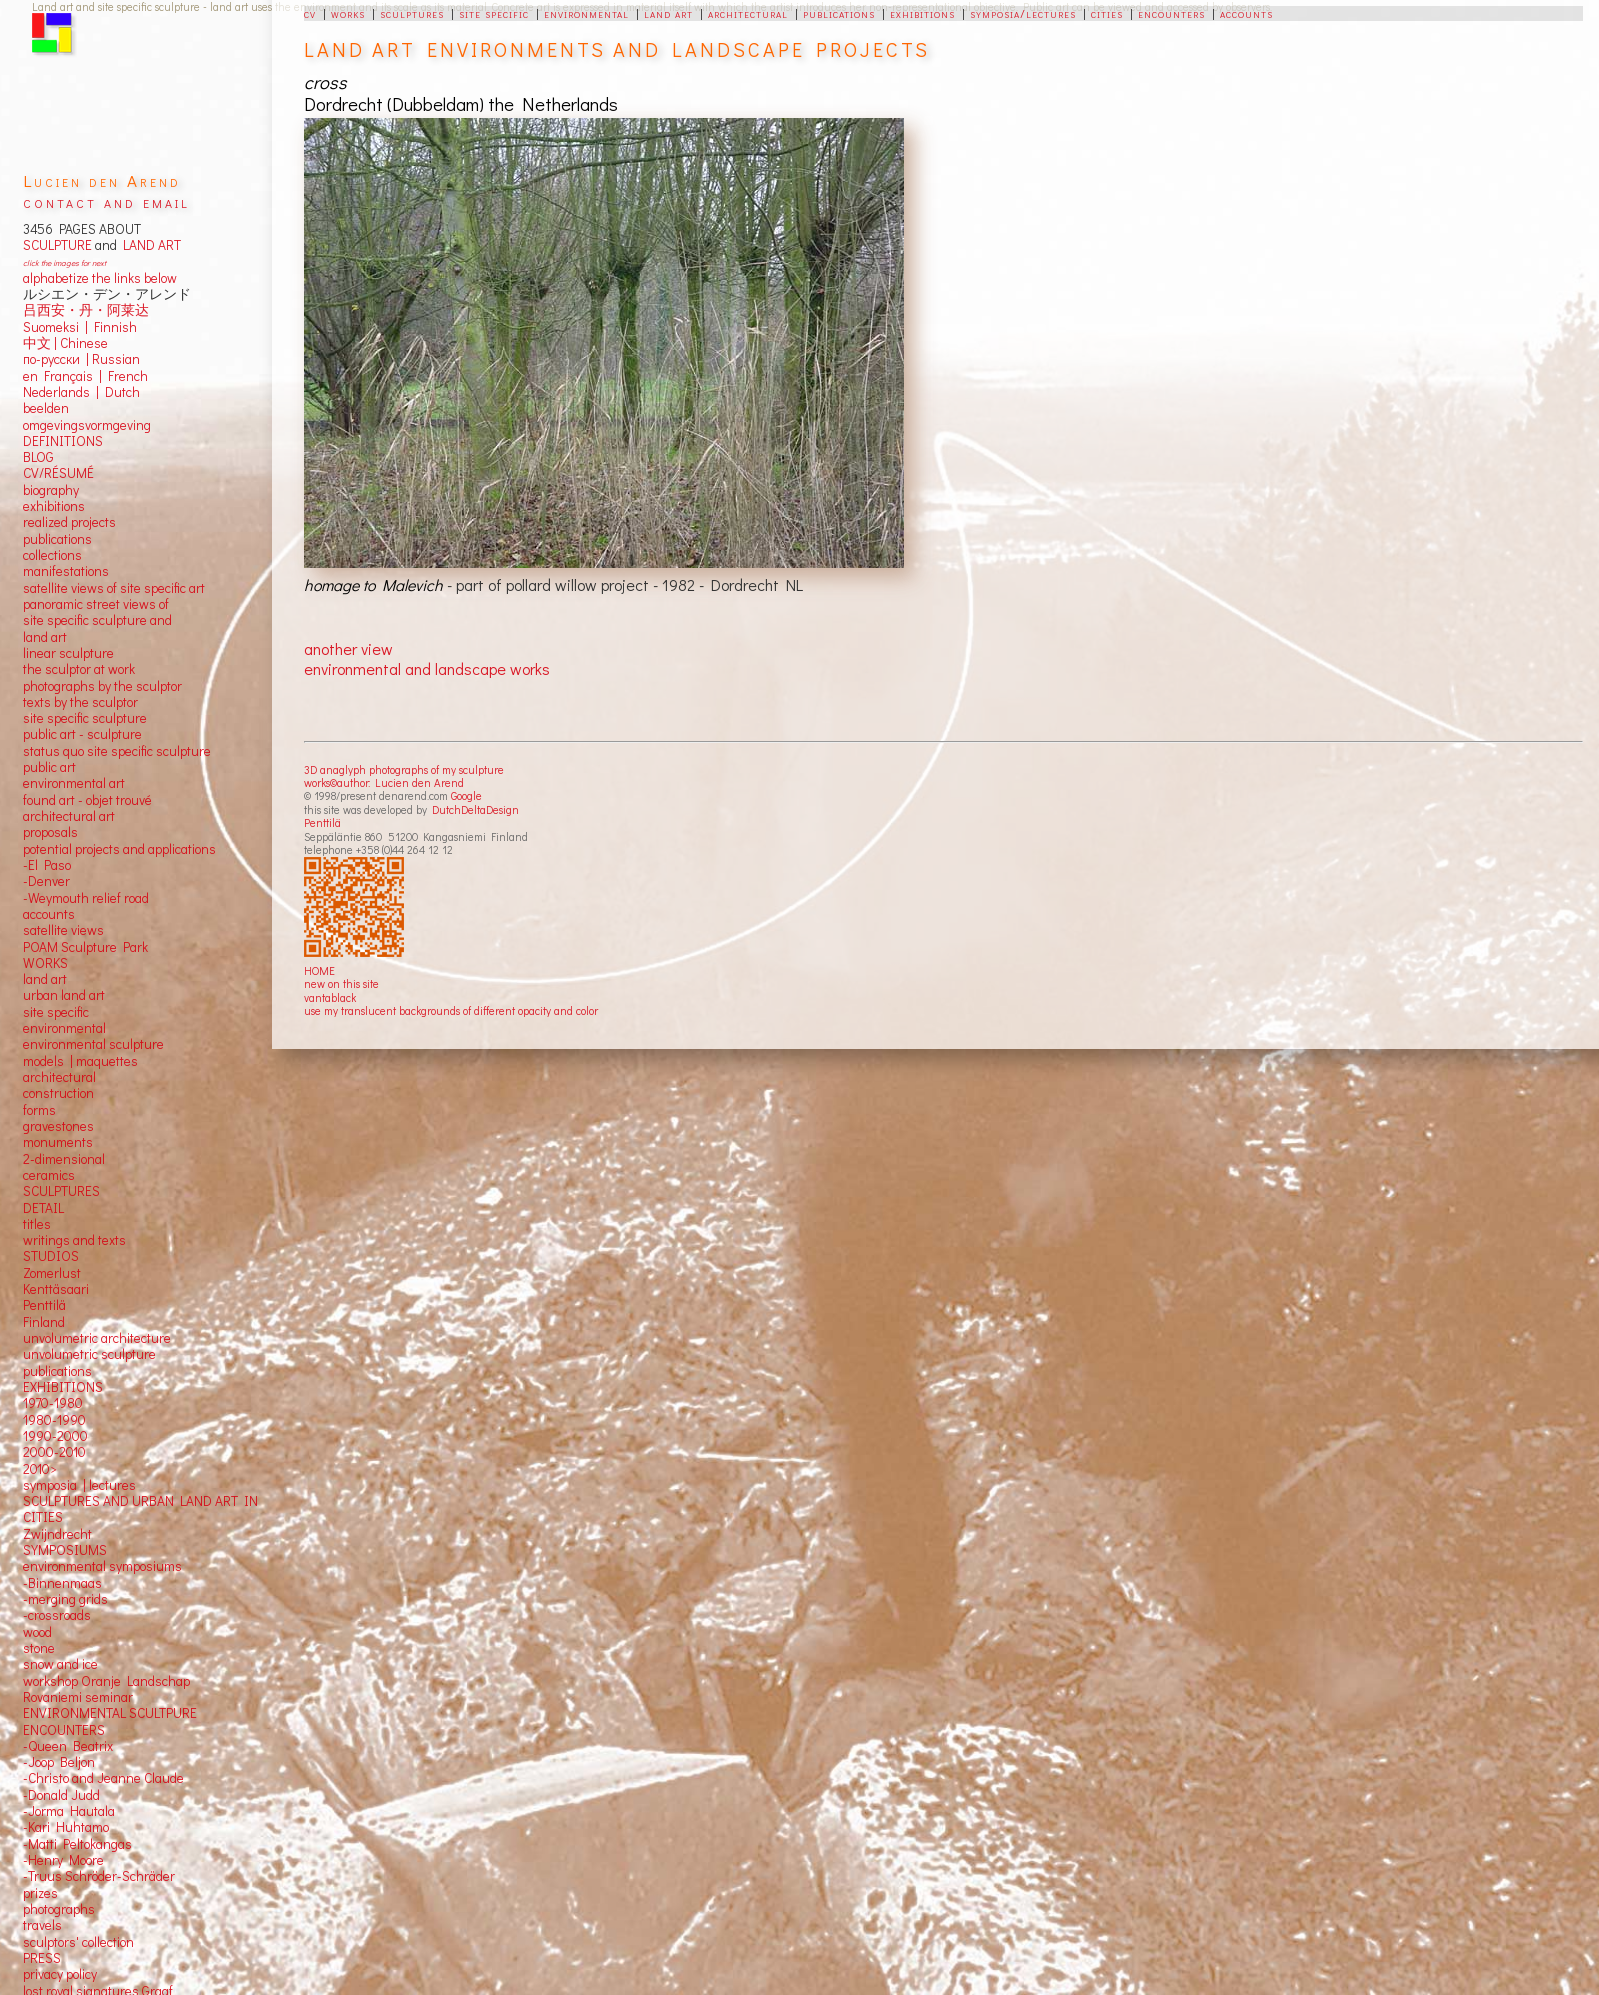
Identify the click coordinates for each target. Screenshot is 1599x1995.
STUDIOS (51, 1256)
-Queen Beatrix (68, 1746)
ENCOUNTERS (64, 1730)
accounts (1246, 13)
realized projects (69, 522)
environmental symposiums (102, 1566)
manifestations (66, 571)
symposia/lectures (1023, 13)
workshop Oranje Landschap (106, 1681)
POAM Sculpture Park (85, 947)
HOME (319, 970)
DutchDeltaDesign (475, 809)
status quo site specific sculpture (117, 751)
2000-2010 (54, 1452)
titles (37, 1224)
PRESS (42, 1958)
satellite (45, 930)
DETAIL (43, 1208)
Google (466, 795)
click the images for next (64, 262)
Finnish (112, 327)
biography (51, 490)
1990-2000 (55, 1436)
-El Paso (47, 865)
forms (39, 1110)
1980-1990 (54, 1420)
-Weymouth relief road (86, 898)
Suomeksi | (55, 327)
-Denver (46, 881)
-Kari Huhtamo (66, 1827)
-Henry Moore (63, 1860)
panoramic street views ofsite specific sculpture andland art (97, 620)
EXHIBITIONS (63, 1387)
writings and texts (74, 1240)
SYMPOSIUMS (65, 1550)
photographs (59, 1909)
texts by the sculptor (80, 702)
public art (49, 767)
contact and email (106, 201)
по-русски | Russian (81, 359)
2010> (40, 1469)
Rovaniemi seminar (78, 1697)
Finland (44, 1322)
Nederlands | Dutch (81, 392)
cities (1107, 13)
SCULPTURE (57, 245)
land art (668, 13)
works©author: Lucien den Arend (384, 782)
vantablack (330, 997)
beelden (46, 408)
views (87, 930)
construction (58, 1093)
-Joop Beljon (59, 1762)
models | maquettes (80, 1061)
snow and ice (60, 1664)
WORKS (45, 963)
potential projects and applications (119, 849)
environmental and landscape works (427, 668)
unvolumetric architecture (97, 1338)
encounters (1171, 13)
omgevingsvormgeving (87, 425)
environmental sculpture (93, 1044)
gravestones (58, 1126)
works (348, 13)
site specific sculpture (85, 718)
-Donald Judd (61, 1795)
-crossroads (57, 1615)
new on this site (341, 983)
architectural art (69, 816)
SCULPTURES (61, 1191)
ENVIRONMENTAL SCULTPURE (110, 1713)
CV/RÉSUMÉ (58, 473)
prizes (40, 1893)
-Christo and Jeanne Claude (103, 1778)
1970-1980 (53, 1403)
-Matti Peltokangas (77, 1844)
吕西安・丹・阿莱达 (86, 310)
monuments (58, 1142)
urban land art (64, 995)
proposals (50, 832)
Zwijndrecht (57, 1534)
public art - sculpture (82, 734)
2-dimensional (64, 1159)
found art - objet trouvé (87, 800)
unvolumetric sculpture (89, 1354)
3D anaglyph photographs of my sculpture (404, 769)
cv (310, 13)
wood (37, 1632)
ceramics (49, 1175)
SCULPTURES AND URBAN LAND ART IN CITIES (140, 1509)
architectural (748, 13)
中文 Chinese (65, 343)
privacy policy (60, 1974)
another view (348, 648)
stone (39, 1648)
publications (839, 13)
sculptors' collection (78, 1942)
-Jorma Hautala (69, 1811)
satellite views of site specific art (114, 588)
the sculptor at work (79, 669)
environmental (586, 13)
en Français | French (85, 376)
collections (52, 555)
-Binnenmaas (62, 1583)
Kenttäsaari (56, 1289)
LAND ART (149, 245)
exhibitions (922, 13)
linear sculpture (68, 653)
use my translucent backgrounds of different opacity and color (451, 1010)
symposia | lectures (79, 1485)
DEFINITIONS (63, 441)
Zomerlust (52, 1273)
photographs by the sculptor (102, 686)
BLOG (38, 457)
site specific (494, 13)
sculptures (412, 13)
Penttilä (322, 822)
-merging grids (65, 1599)
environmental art (74, 783)
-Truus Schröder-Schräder (99, 1876)
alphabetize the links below (100, 278)
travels (42, 1925)
